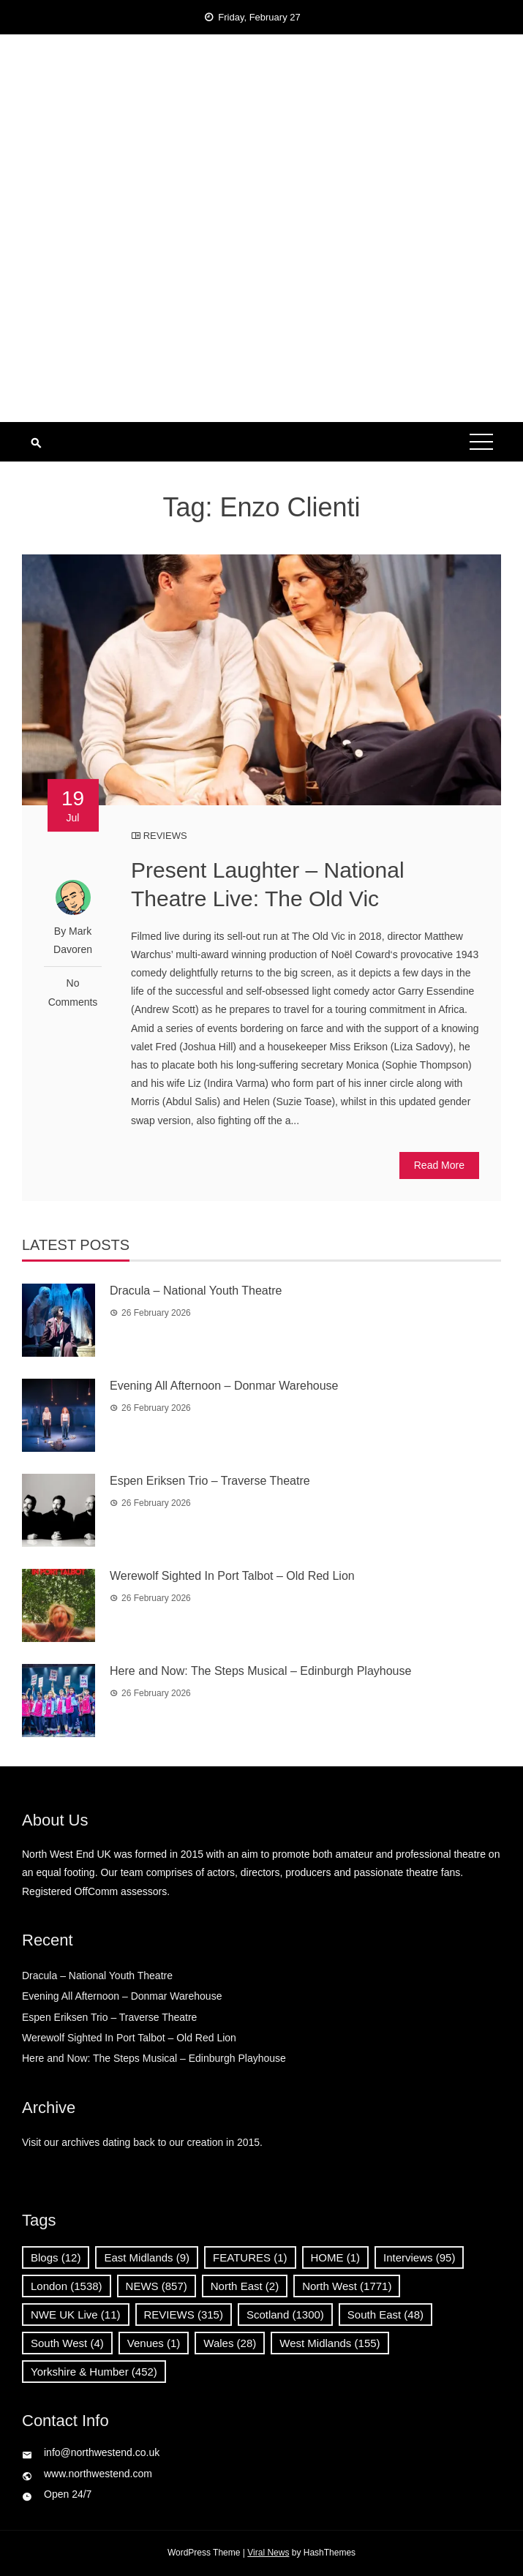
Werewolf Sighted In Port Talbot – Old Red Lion (232, 1576)
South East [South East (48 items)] (385, 2314)
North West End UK (261, 110)
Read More (439, 1165)
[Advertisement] (261, 312)
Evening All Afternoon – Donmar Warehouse (224, 1385)
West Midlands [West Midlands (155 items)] (329, 2343)
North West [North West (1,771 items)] (346, 2286)
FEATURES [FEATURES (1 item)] (250, 2257)
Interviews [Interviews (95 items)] (419, 2257)
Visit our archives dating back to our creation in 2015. (142, 2142)
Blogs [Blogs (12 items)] (55, 2257)
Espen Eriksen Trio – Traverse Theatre (210, 1481)
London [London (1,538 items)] (66, 2286)
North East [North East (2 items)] (245, 2286)
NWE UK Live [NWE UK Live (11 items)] (76, 2314)
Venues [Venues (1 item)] (154, 2343)
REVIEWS (165, 835)
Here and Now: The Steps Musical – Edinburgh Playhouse (260, 1671)
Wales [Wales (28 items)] (229, 2343)
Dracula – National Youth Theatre (196, 1290)
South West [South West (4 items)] (67, 2343)
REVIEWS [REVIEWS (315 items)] (183, 2314)
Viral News (268, 2552)
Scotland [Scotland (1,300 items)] (285, 2314)
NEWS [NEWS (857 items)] (156, 2286)
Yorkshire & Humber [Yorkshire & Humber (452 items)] (94, 2371)
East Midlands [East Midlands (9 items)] (146, 2257)
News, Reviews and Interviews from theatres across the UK (261, 139)
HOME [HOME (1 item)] (336, 2257)
